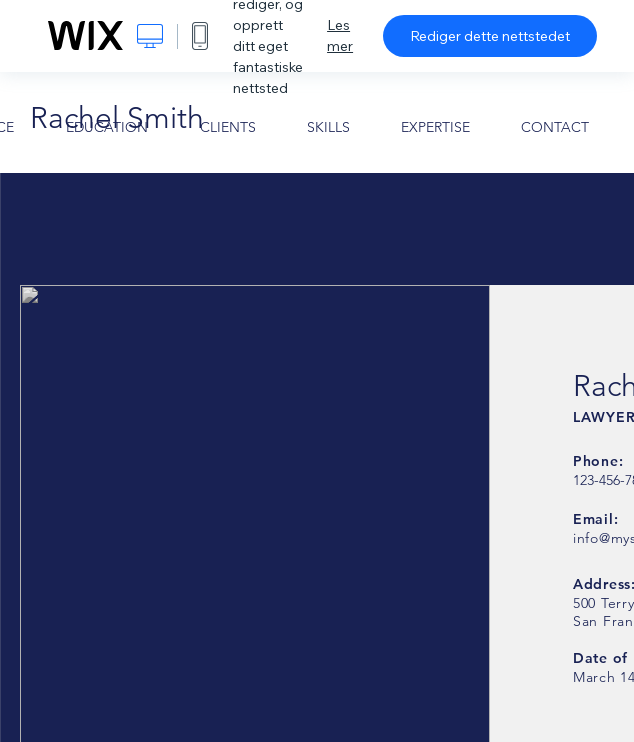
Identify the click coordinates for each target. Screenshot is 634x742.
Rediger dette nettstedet (490, 36)
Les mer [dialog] (340, 35)
